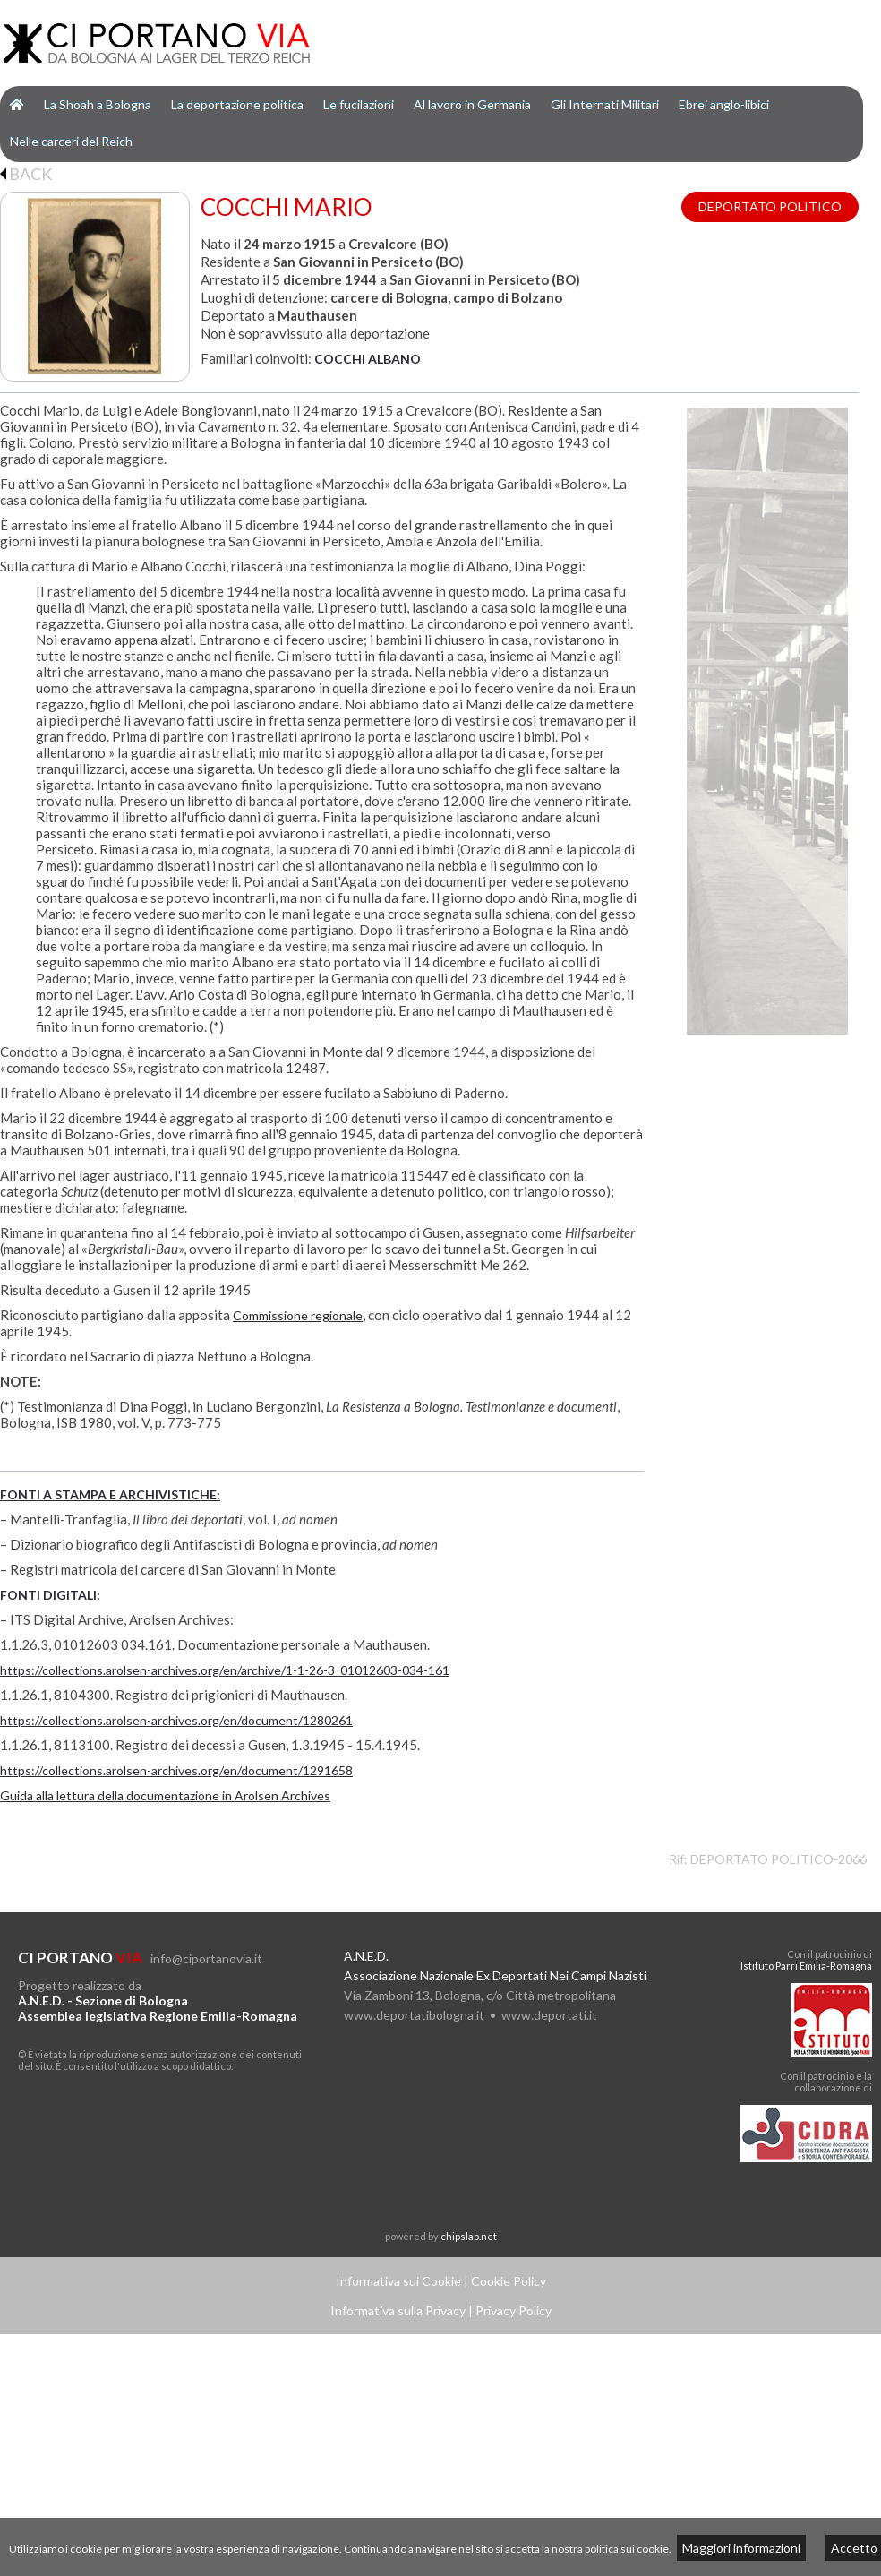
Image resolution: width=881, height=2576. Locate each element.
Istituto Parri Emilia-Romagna (806, 1965)
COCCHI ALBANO (367, 358)
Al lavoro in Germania (472, 104)
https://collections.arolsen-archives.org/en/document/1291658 (176, 1770)
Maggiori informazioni (741, 2547)
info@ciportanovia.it (206, 1958)
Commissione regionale (298, 1315)
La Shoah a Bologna (97, 104)
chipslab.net (468, 2236)
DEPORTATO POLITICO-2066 (778, 1859)
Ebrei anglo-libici (724, 104)
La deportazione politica (237, 104)
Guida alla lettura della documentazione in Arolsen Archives (165, 1795)
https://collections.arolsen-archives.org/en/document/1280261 (176, 1720)
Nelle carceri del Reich (71, 141)
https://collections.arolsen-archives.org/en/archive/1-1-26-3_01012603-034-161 (224, 1670)
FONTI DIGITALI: (50, 1594)
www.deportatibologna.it (414, 2014)
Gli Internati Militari (605, 104)
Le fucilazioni (358, 104)
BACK (26, 174)
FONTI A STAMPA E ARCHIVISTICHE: (110, 1494)
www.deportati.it (549, 2014)
